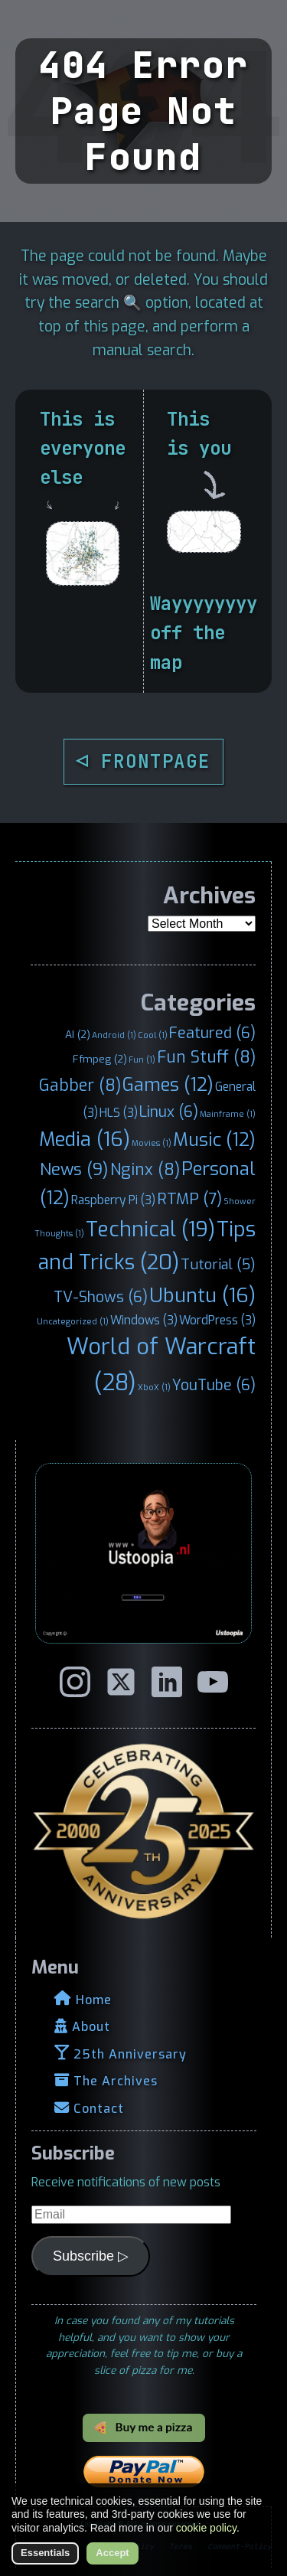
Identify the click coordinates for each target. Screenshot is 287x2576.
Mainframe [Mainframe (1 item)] (228, 1113)
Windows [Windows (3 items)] (144, 1320)
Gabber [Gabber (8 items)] (80, 1085)
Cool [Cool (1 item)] (153, 1035)
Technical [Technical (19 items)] (150, 1229)
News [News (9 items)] (74, 1169)
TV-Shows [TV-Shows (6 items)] (101, 1297)
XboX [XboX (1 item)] (154, 1387)
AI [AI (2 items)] (77, 1034)
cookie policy (206, 2528)
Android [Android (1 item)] (114, 1035)
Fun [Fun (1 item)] (142, 1059)
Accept (112, 2552)
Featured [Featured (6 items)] (212, 1033)
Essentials (45, 2552)
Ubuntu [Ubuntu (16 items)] (202, 1295)
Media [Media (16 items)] (84, 1139)
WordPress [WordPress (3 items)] (217, 1320)
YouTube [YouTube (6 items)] (214, 1385)
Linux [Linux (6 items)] (168, 1111)
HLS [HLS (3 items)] (118, 1113)
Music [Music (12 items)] (214, 1140)
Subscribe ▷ (91, 2256)
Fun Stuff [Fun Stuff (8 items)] (206, 1057)
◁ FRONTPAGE (144, 761)
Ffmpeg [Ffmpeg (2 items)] (100, 1059)
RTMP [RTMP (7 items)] (189, 1199)
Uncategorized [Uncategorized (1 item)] (73, 1321)
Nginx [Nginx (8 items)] (145, 1169)
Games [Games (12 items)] (168, 1085)
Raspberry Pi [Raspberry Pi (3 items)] (113, 1200)
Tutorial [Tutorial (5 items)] (218, 1264)
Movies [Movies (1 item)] (151, 1143)
